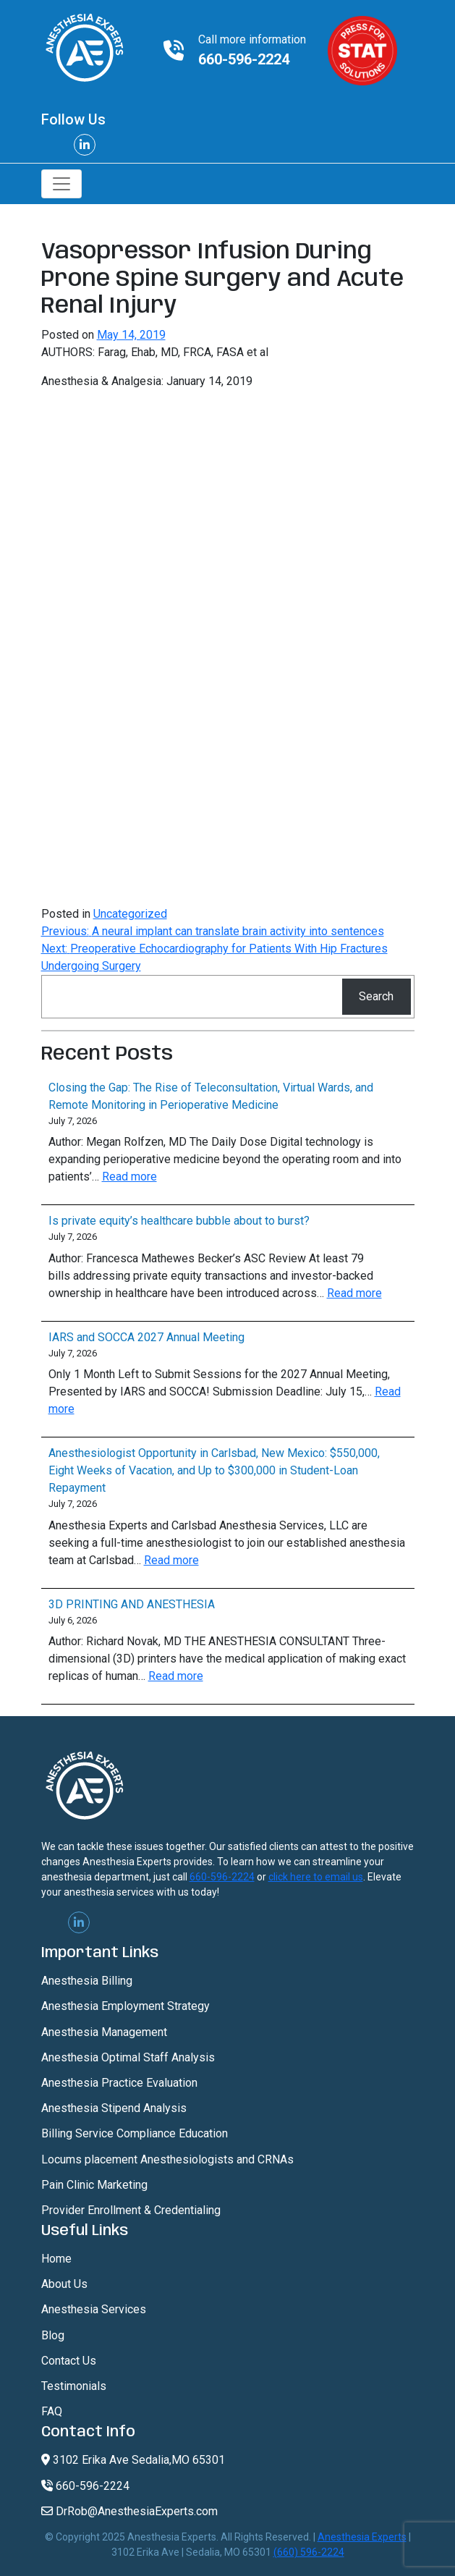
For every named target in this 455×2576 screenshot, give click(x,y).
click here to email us (315, 1877)
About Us (64, 2284)
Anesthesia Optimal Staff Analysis (128, 2057)
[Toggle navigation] (61, 183)
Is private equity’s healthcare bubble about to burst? (179, 1221)
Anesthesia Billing (86, 1981)
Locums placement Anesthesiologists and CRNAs (167, 2159)
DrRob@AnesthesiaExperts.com (129, 2511)
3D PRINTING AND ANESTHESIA (131, 1604)
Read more (129, 1176)
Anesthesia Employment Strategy (125, 2006)
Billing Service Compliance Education (134, 2133)
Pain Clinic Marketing (94, 2185)
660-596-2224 (243, 59)
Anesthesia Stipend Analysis (114, 2108)
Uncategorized (130, 914)
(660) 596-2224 (308, 2552)
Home (56, 2258)
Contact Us (68, 2361)
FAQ (51, 2411)
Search (376, 996)
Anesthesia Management (104, 2032)
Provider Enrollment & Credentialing (131, 2210)
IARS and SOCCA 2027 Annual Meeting (146, 1337)
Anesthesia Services (93, 2309)
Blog (52, 2335)
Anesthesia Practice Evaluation (119, 2083)
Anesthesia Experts (362, 2537)
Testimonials (73, 2386)
